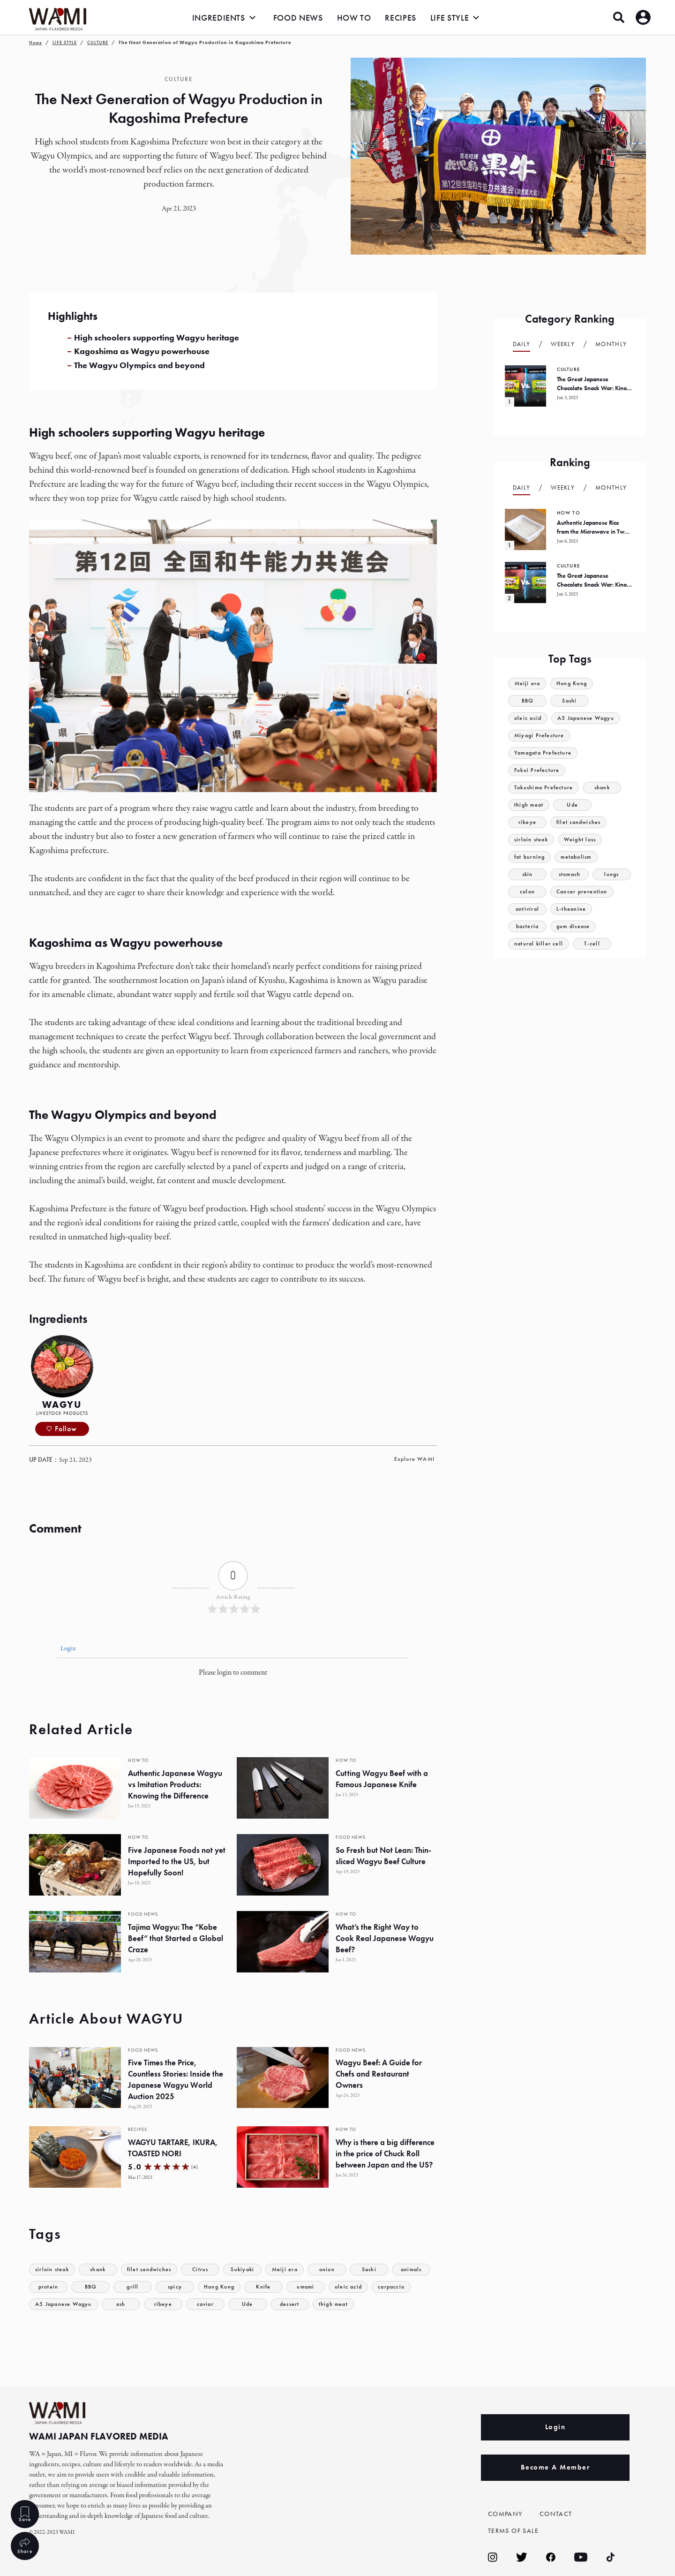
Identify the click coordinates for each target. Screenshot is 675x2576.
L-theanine (571, 909)
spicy (217, 2287)
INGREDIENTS (218, 17)
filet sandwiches (154, 2270)
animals (48, 2287)
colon (527, 892)
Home (35, 42)
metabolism (580, 857)
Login (67, 1648)
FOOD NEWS (298, 17)
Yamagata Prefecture (545, 753)
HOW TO (354, 17)
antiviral (527, 909)
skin (527, 874)
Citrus (206, 2270)
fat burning (530, 857)
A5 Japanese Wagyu (111, 2304)
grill (175, 2287)
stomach (569, 874)
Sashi (376, 2270)
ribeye (212, 2304)
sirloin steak (53, 2270)
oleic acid (394, 2287)
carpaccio (49, 2304)
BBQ (132, 2287)
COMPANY (506, 2513)
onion (334, 2270)
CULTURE (97, 42)
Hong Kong (262, 2287)
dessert (339, 2304)
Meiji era (291, 2270)
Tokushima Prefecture (545, 788)
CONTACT (557, 2513)
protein (90, 2287)
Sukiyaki (249, 2270)
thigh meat (383, 2304)
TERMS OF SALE (515, 2530)
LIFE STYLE (449, 17)
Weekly (563, 344)
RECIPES (400, 17)
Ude (297, 2304)
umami (350, 2287)
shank (101, 2270)
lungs (612, 874)
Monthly (611, 344)
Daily (522, 344)
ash (170, 2304)
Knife (308, 2287)
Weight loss (584, 840)
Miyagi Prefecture (540, 736)
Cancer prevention (583, 892)
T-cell (594, 944)
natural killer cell (539, 944)
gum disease (574, 926)
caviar (255, 2304)
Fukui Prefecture (538, 770)
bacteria (527, 926)
